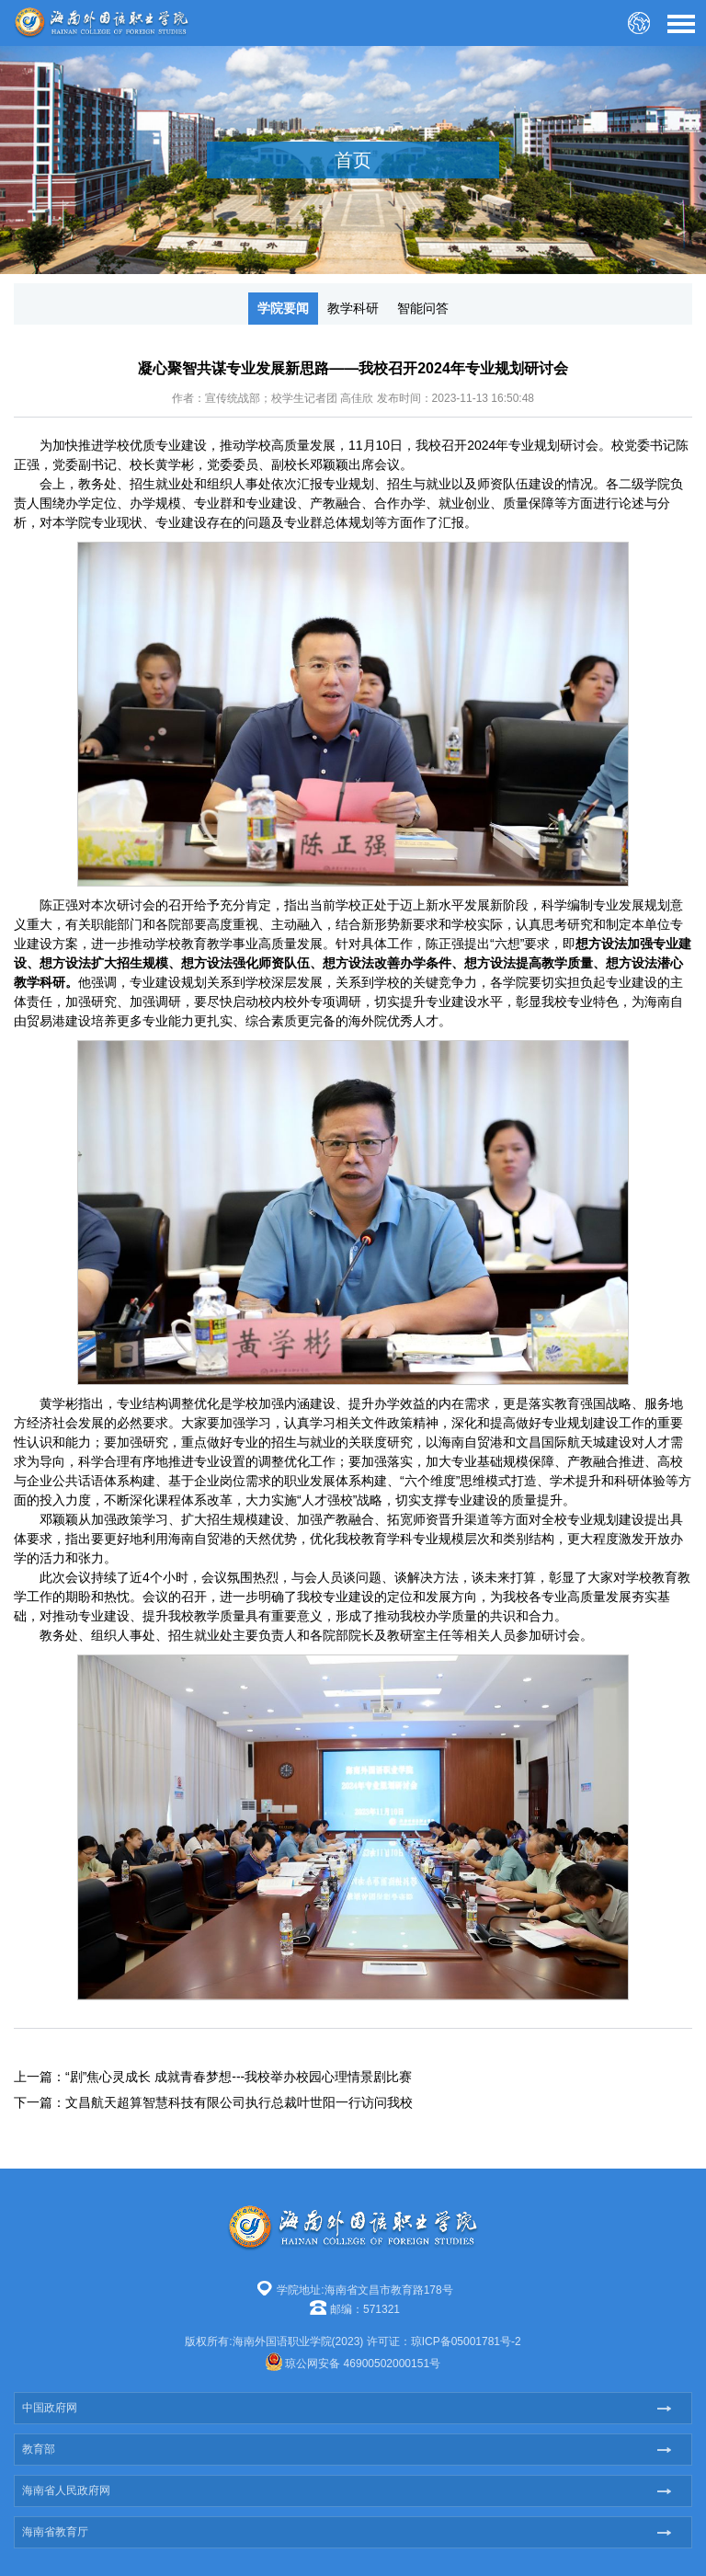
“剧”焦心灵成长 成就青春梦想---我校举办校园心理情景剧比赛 (238, 2076)
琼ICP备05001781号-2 (466, 2341)
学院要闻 (283, 308)
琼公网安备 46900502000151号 (362, 2363)
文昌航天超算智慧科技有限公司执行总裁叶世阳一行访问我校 (239, 2102)
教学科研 (353, 308)
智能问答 (423, 308)
